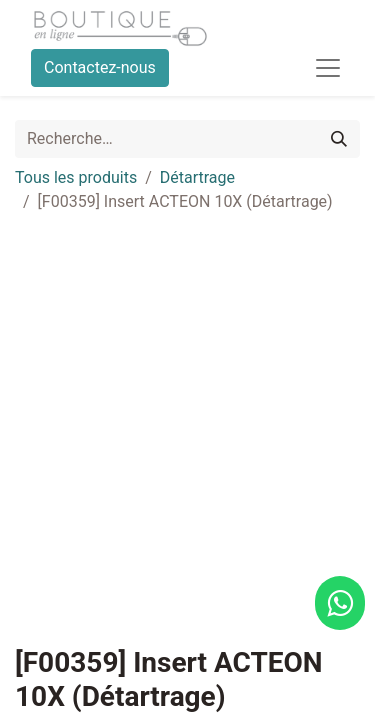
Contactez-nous (100, 67)
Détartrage (197, 177)
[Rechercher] (339, 139)
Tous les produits (76, 177)
